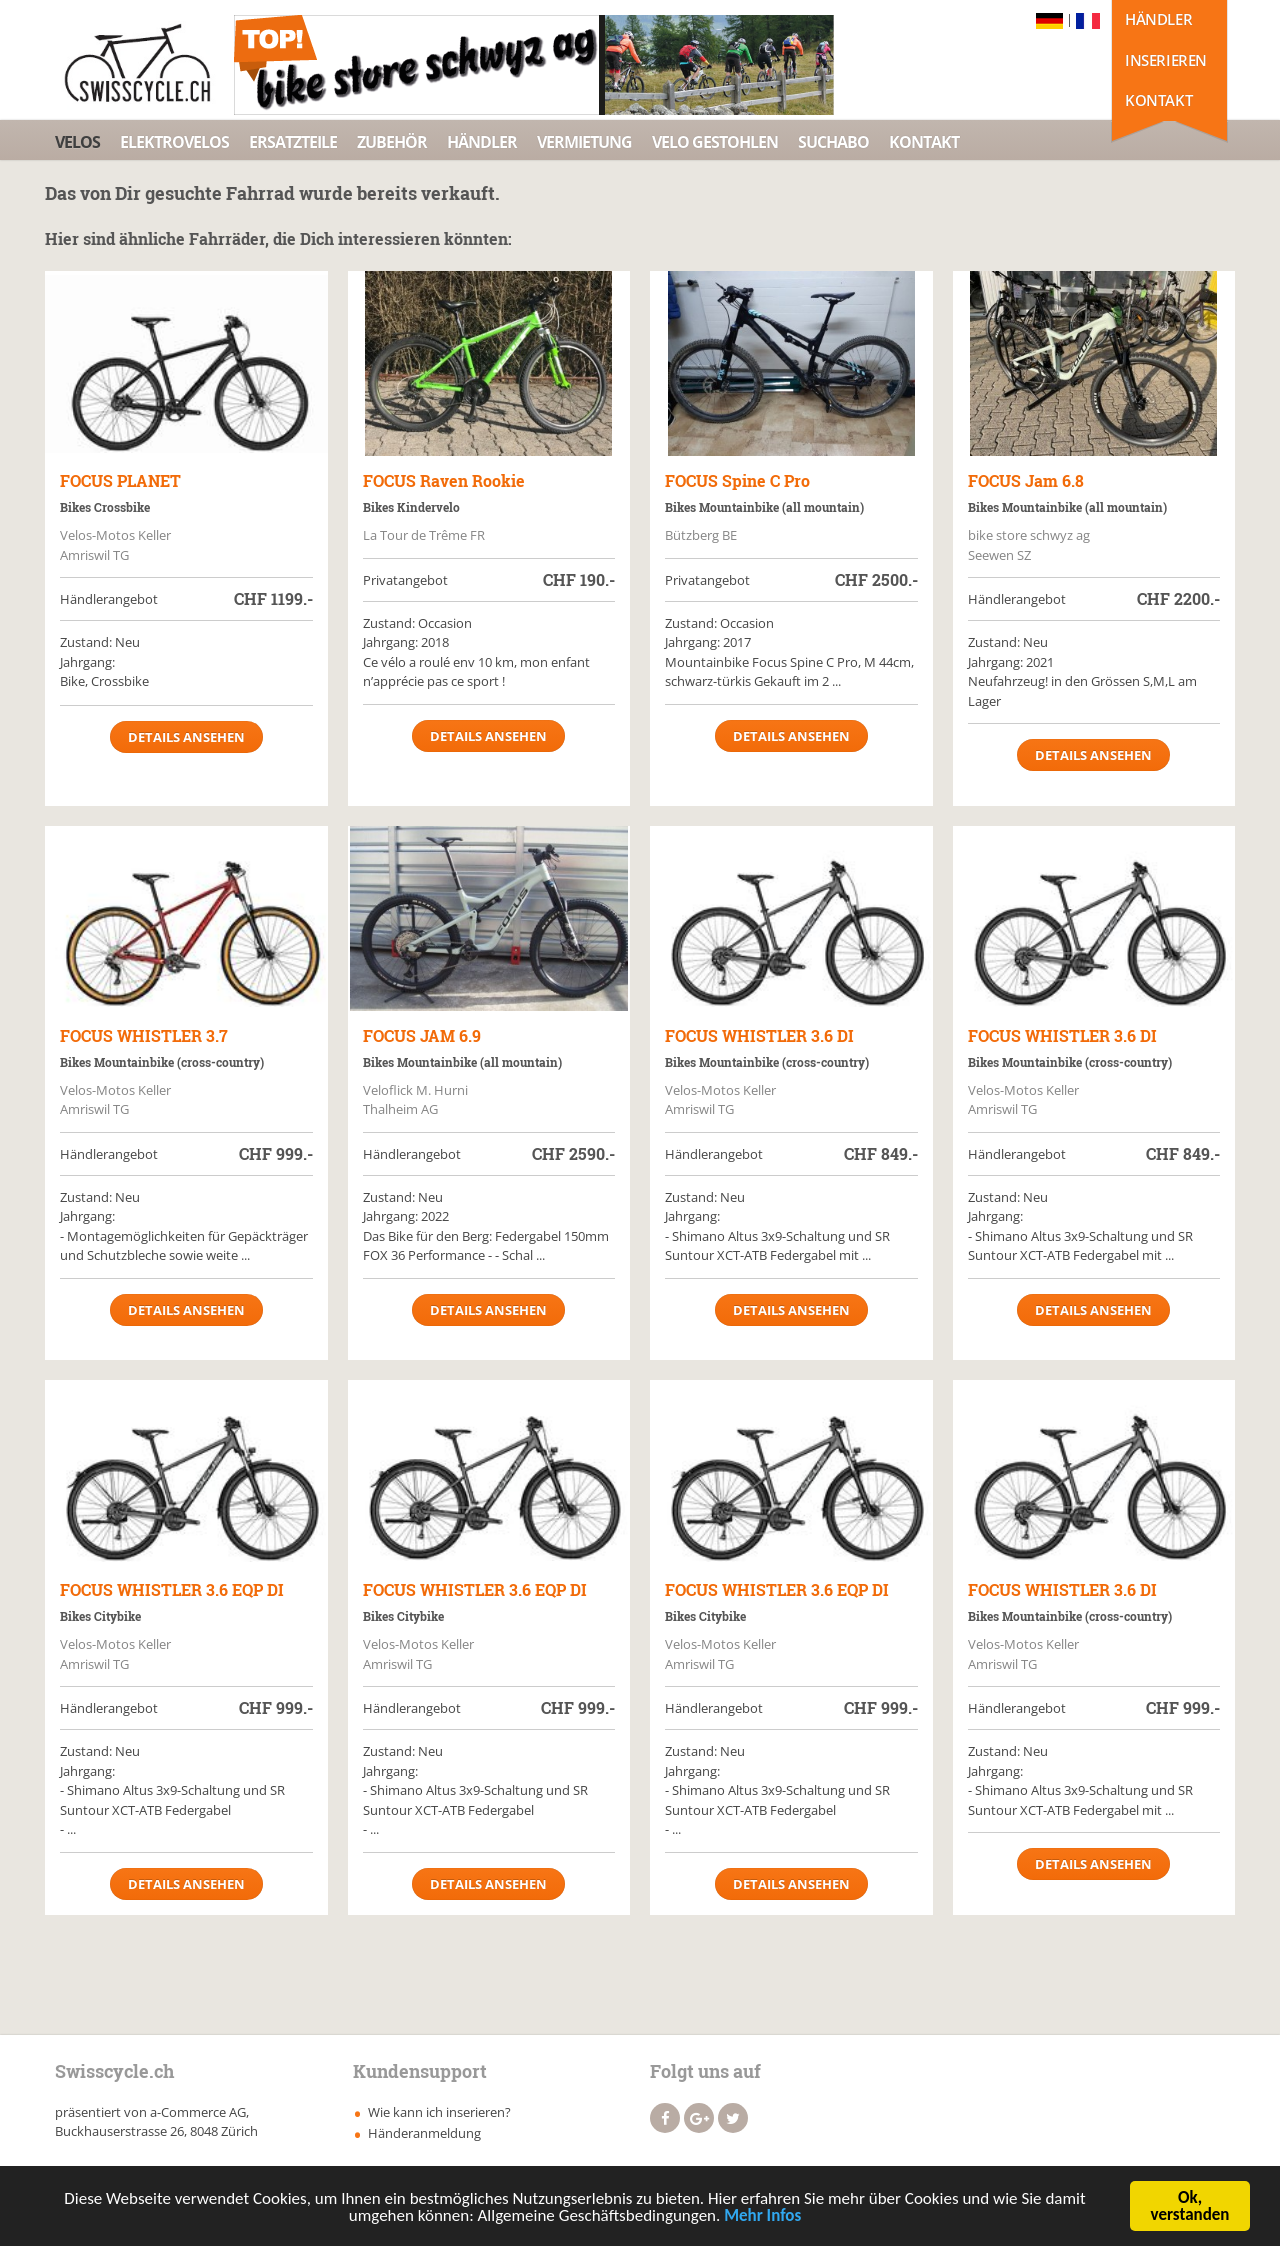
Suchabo (833, 142)
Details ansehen (186, 737)
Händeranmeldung (424, 2133)
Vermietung (584, 142)
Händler (1158, 19)
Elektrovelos (174, 142)
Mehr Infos (762, 2218)
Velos (77, 142)
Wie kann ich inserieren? (439, 2112)
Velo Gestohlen (715, 142)
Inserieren (1166, 60)
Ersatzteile (293, 142)
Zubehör (392, 142)
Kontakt (1158, 100)
